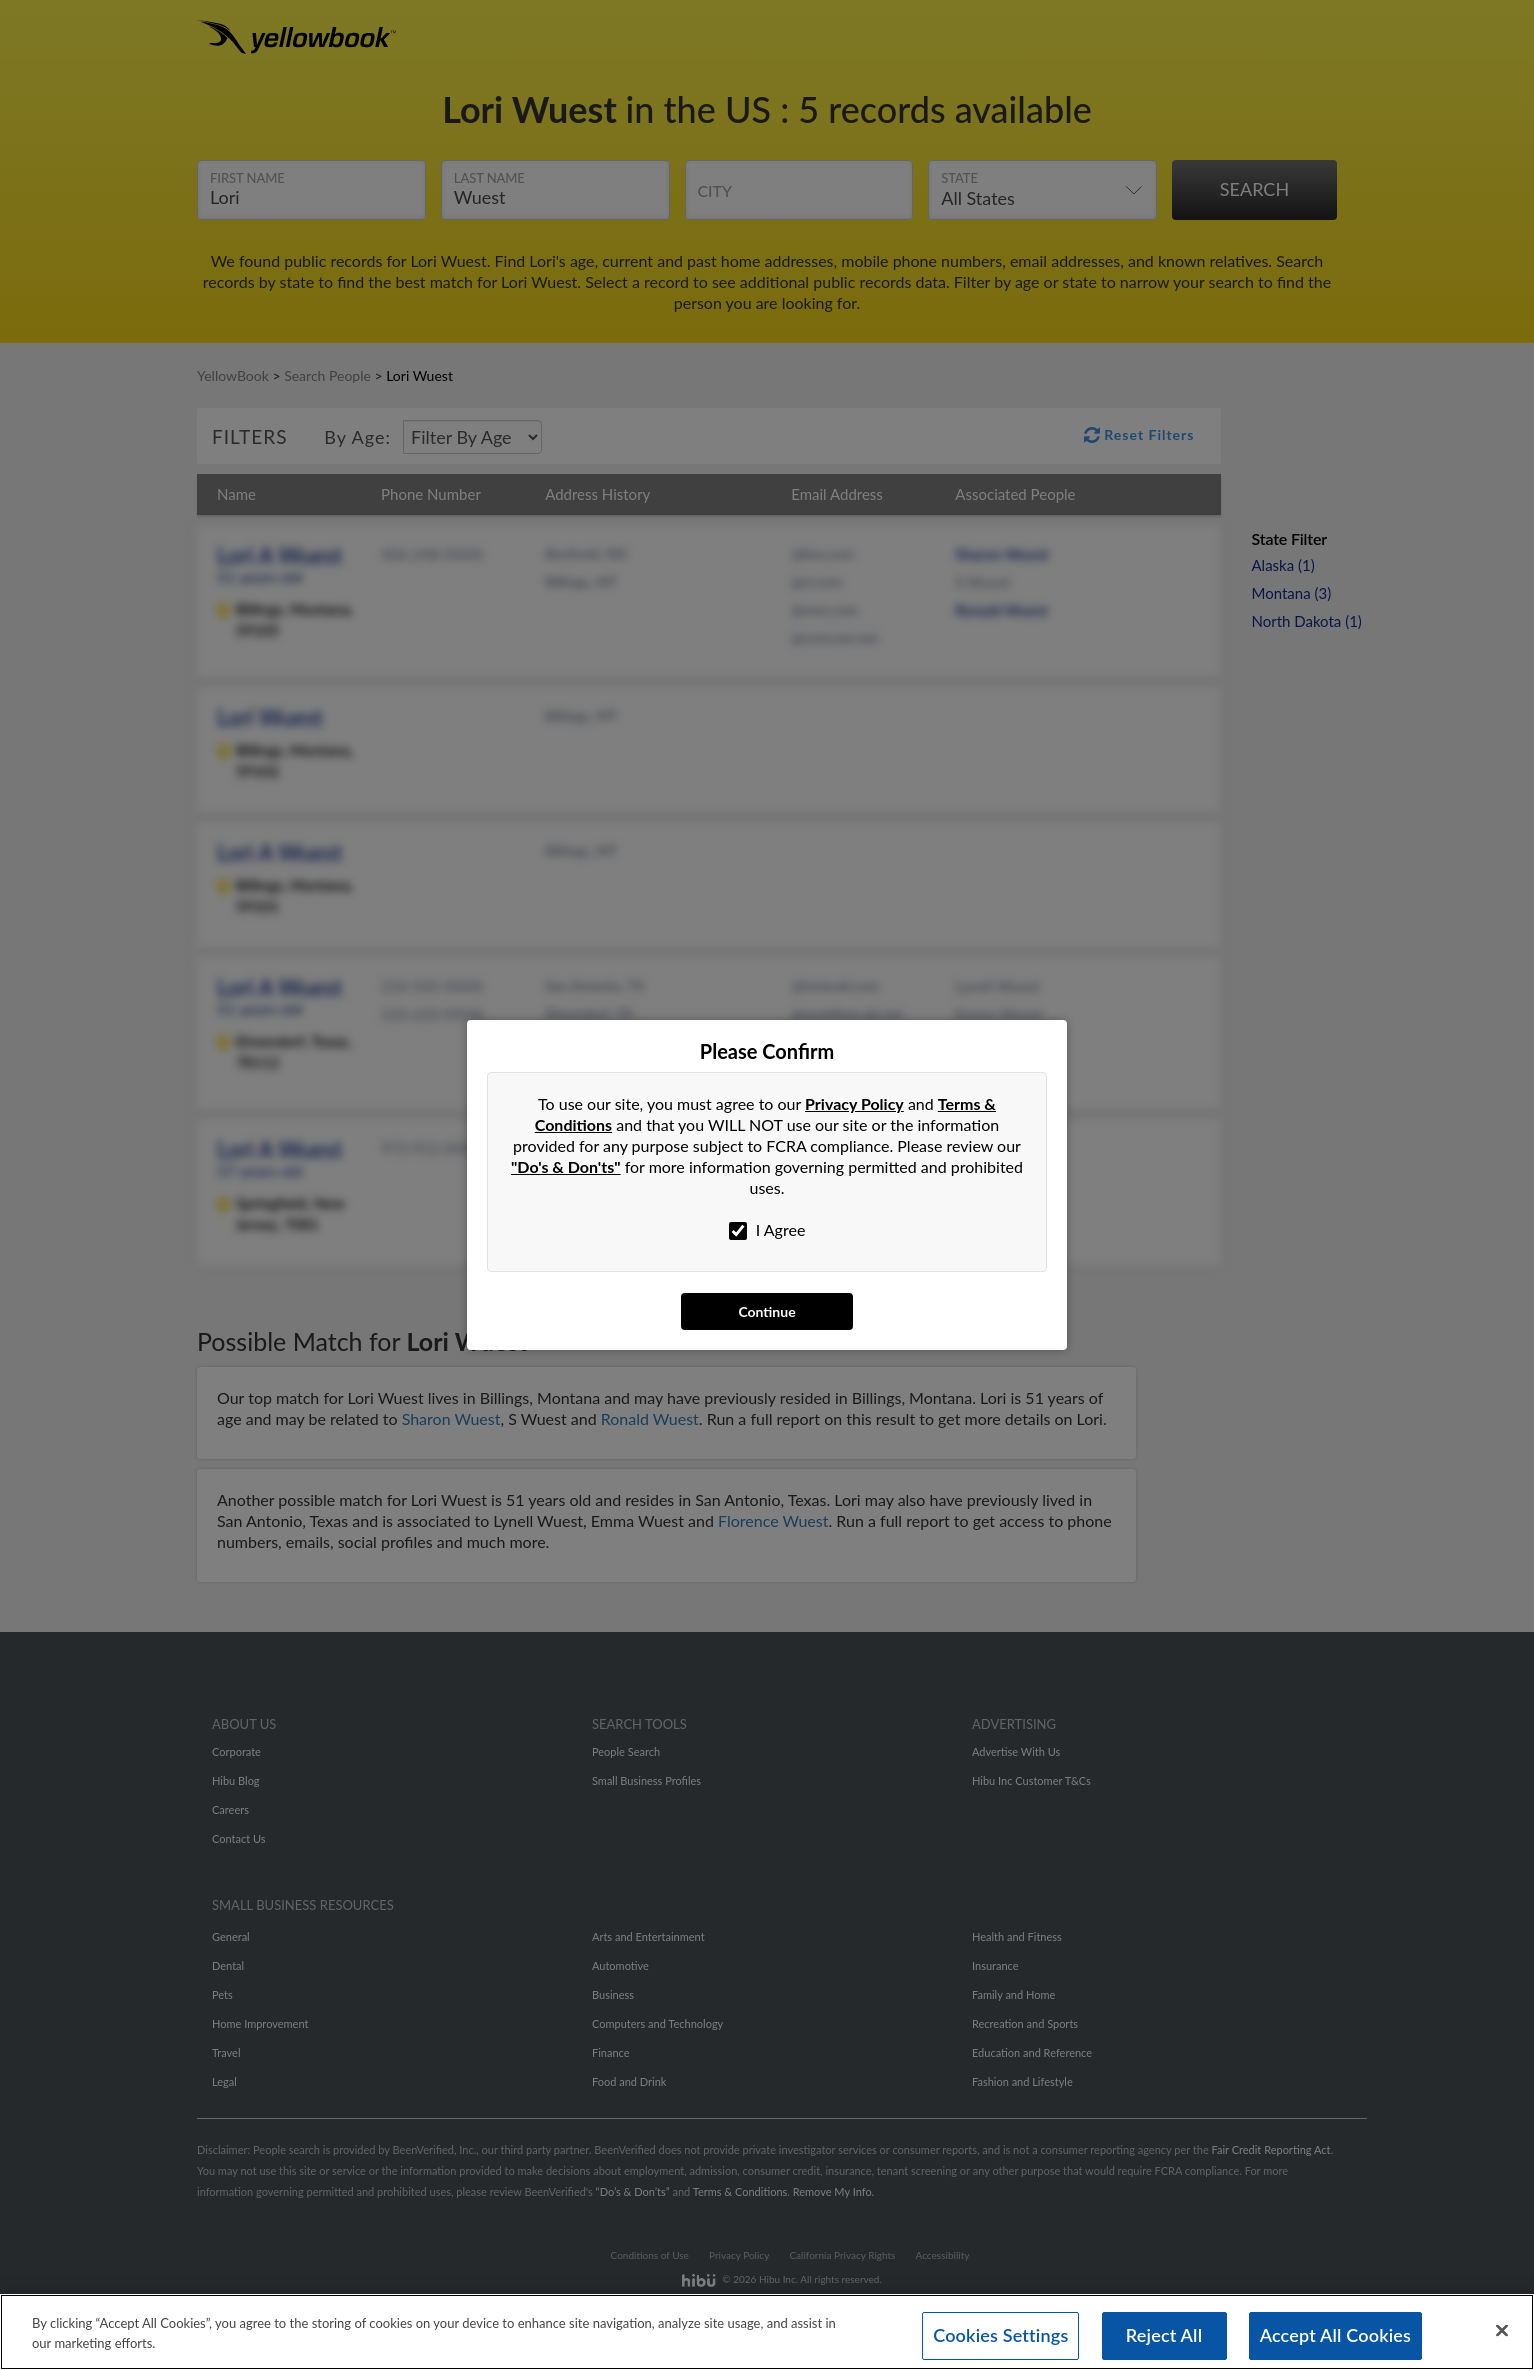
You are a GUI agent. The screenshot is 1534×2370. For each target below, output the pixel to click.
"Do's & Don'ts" (566, 1166)
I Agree (767, 1230)
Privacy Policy (854, 1103)
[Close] (1502, 2331)
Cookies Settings (1000, 2336)
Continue (766, 1311)
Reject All (1164, 2336)
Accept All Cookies (1336, 2336)
